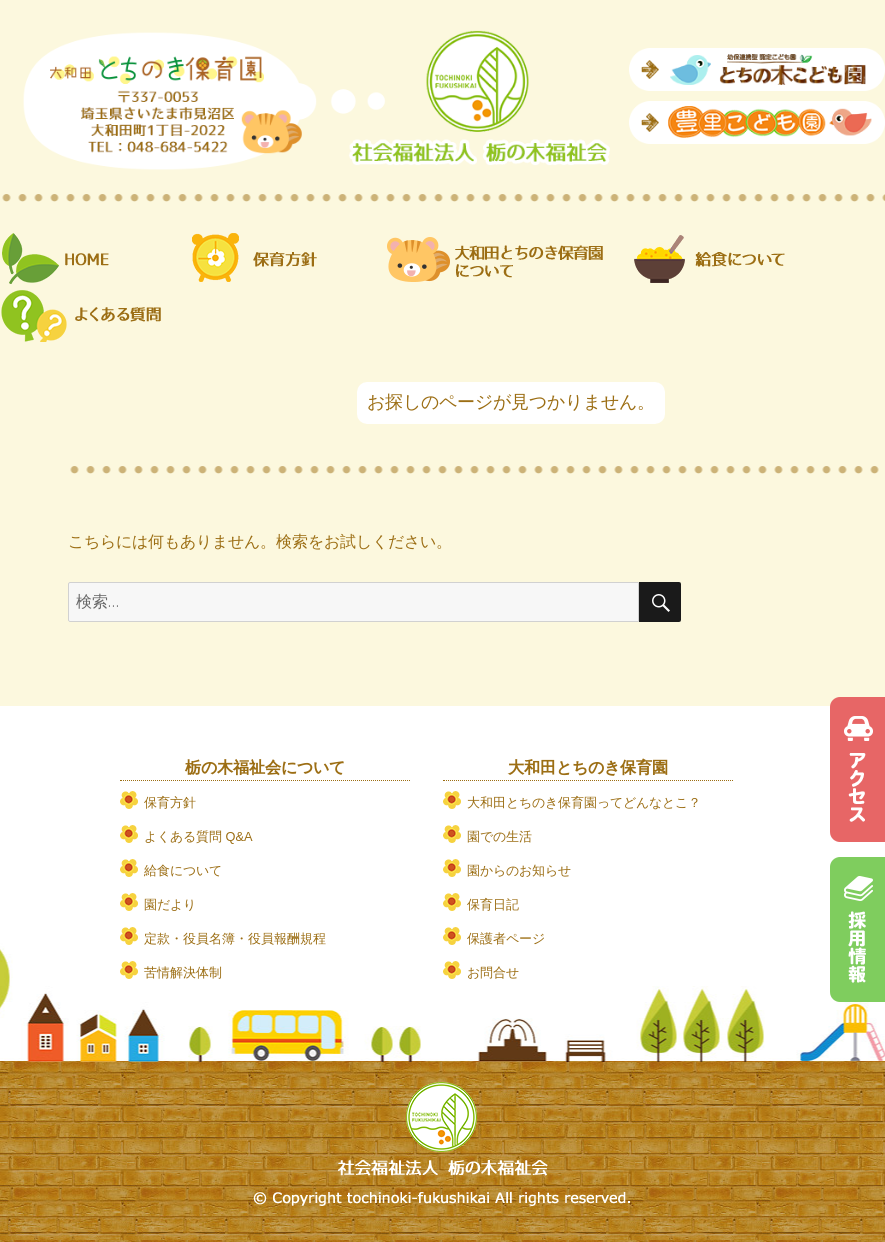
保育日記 (493, 904)
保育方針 (170, 802)
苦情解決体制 (183, 972)
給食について (183, 870)
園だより (170, 904)
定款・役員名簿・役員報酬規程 (235, 938)
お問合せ (493, 972)
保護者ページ (506, 938)
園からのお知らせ (519, 870)
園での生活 (499, 836)
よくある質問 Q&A (198, 836)
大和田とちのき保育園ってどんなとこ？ (584, 802)
